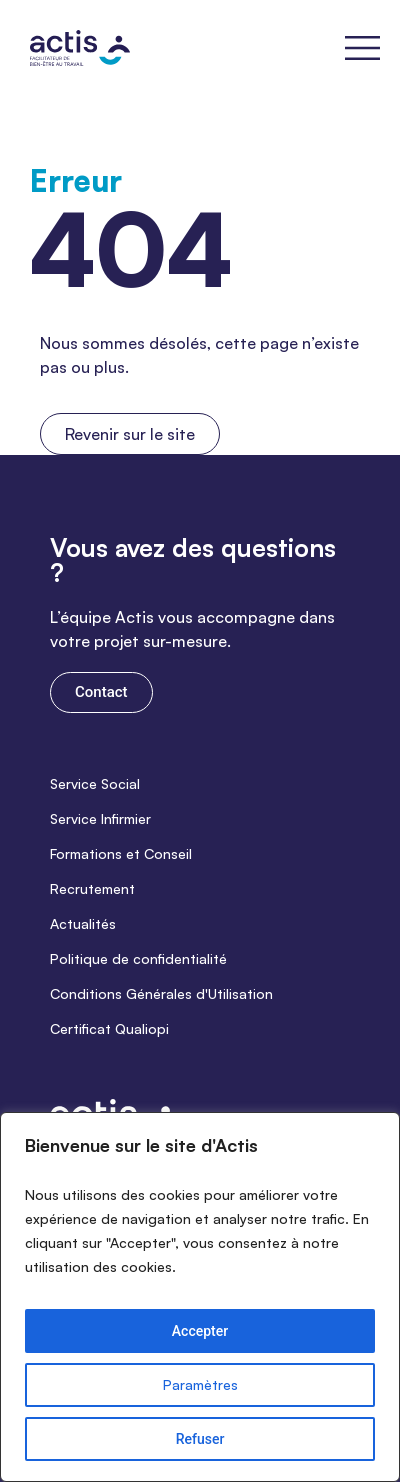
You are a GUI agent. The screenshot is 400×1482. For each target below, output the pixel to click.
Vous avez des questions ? (193, 560)
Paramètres (200, 1384)
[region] (200, 1297)
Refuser (200, 1439)
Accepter (200, 1331)
